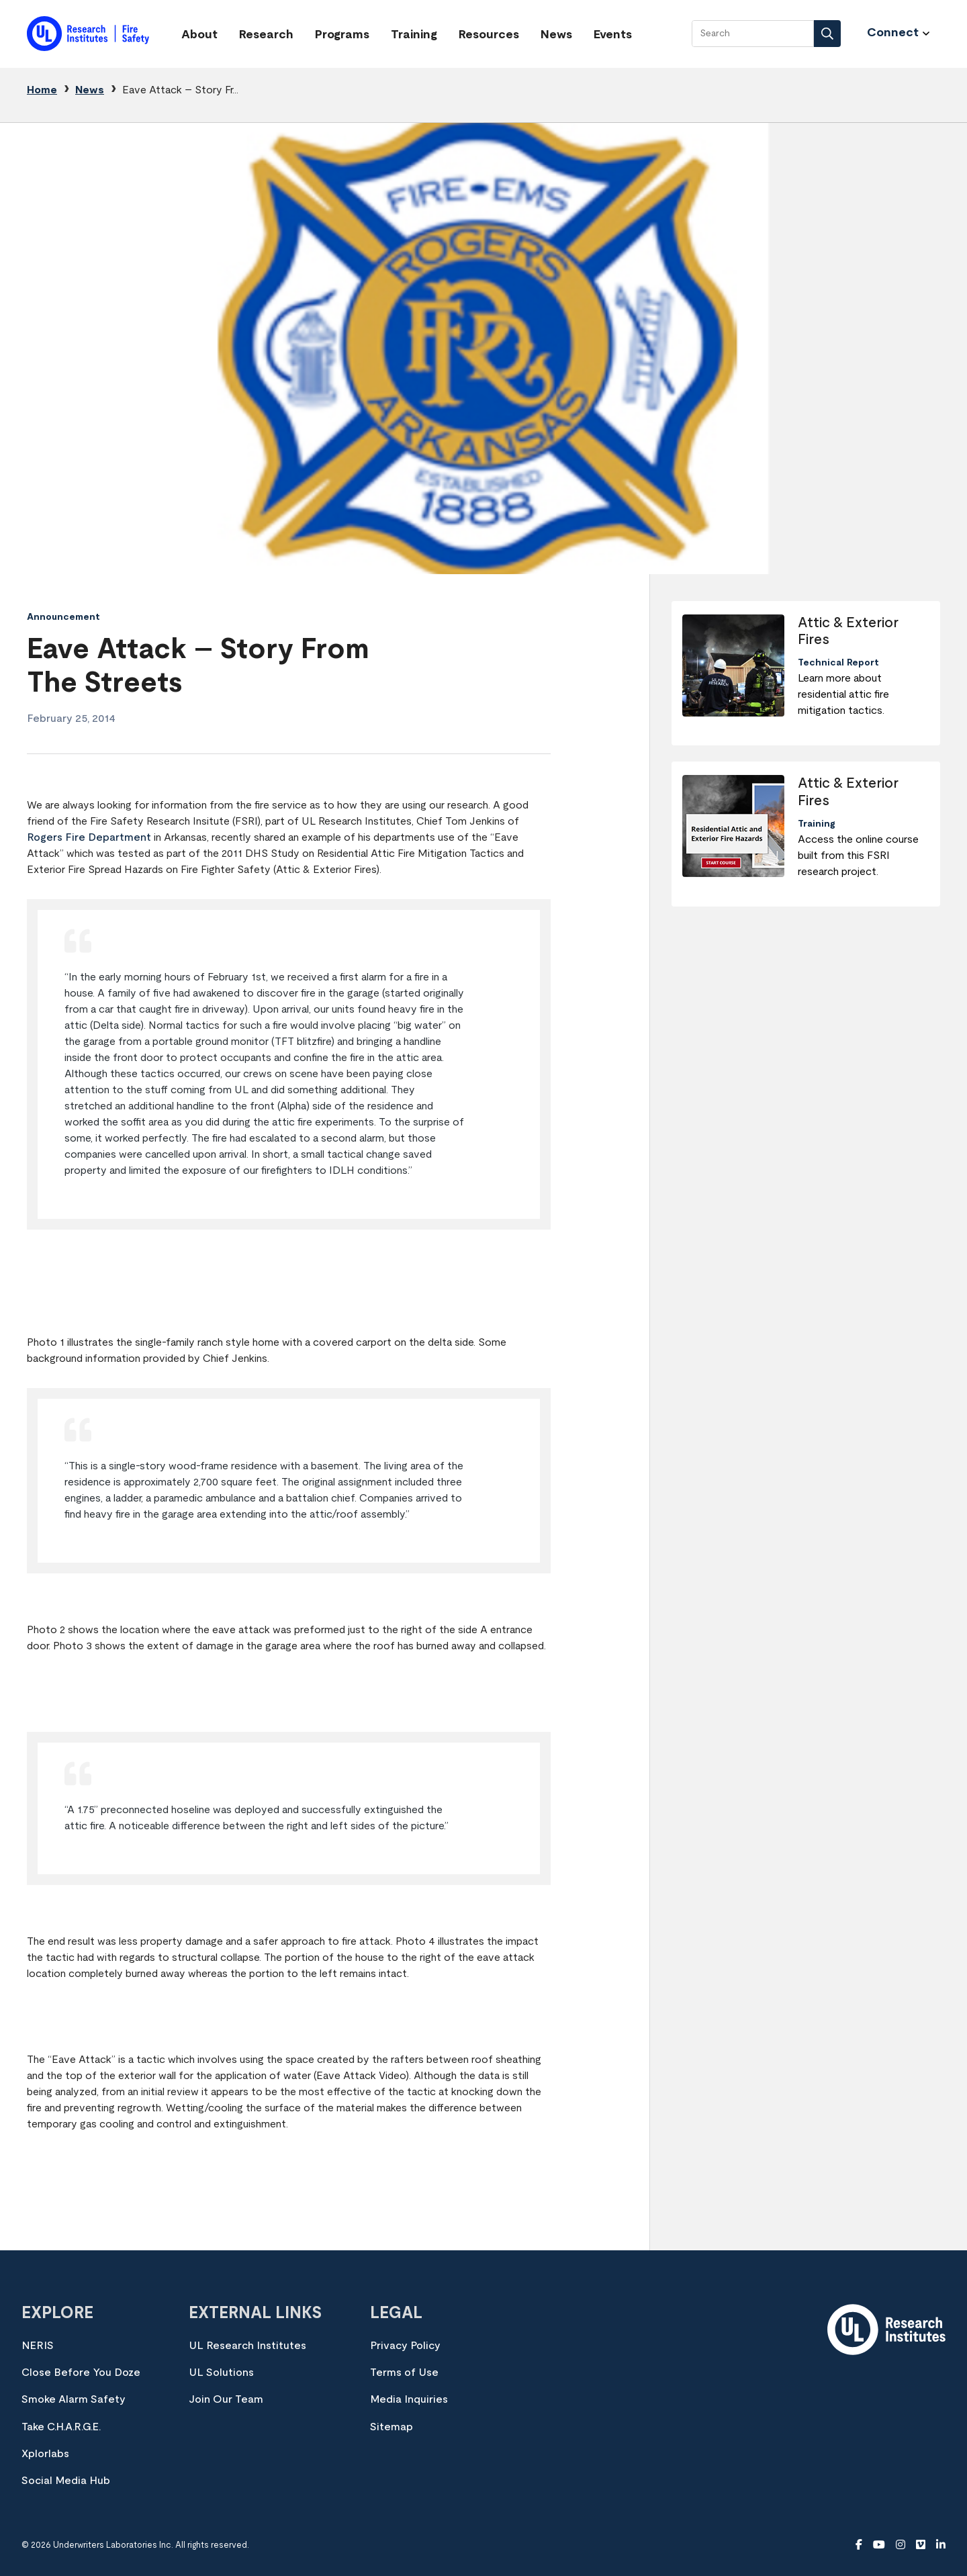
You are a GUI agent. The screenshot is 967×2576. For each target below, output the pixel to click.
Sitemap (391, 2427)
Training (414, 35)
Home (42, 90)
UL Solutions (221, 2372)
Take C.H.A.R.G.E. (61, 2427)
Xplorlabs (45, 2453)
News (556, 35)
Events (613, 35)
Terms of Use (404, 2372)
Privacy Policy (405, 2345)
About (199, 35)
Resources (489, 35)
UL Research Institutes (247, 2345)
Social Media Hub (65, 2480)
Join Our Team (226, 2399)
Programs (342, 35)
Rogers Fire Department (89, 837)
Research (266, 35)
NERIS (37, 2345)
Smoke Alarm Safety (73, 2399)
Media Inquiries (409, 2399)
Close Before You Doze (80, 2372)
